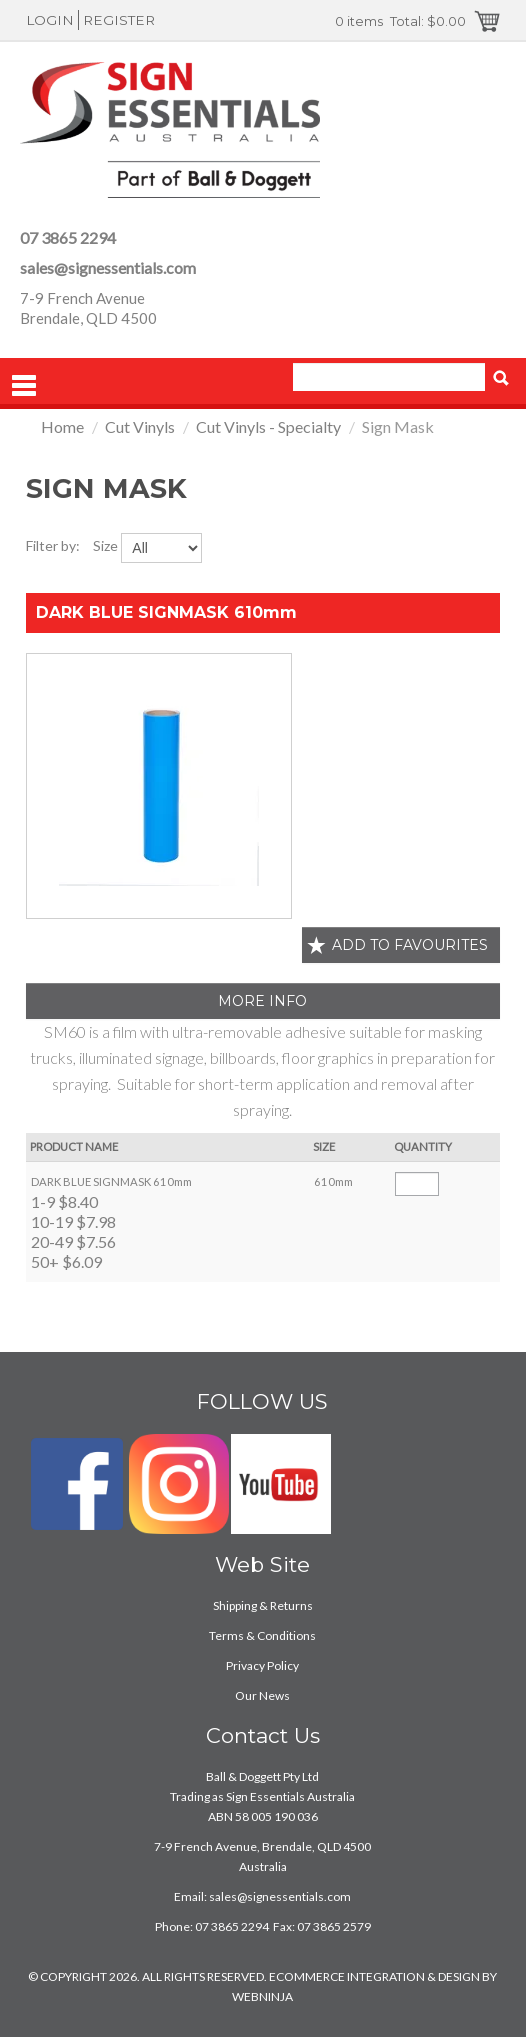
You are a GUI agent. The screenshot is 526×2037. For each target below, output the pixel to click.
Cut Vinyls (140, 426)
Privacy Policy (262, 1665)
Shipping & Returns (263, 1605)
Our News (262, 1695)
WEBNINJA (262, 1996)
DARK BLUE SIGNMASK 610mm (166, 612)
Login (50, 20)
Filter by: (53, 545)
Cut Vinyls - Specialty (268, 426)
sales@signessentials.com (108, 267)
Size (105, 545)
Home (62, 426)
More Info (262, 1001)
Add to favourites (410, 945)
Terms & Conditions (262, 1635)
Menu (24, 386)
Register (119, 20)
